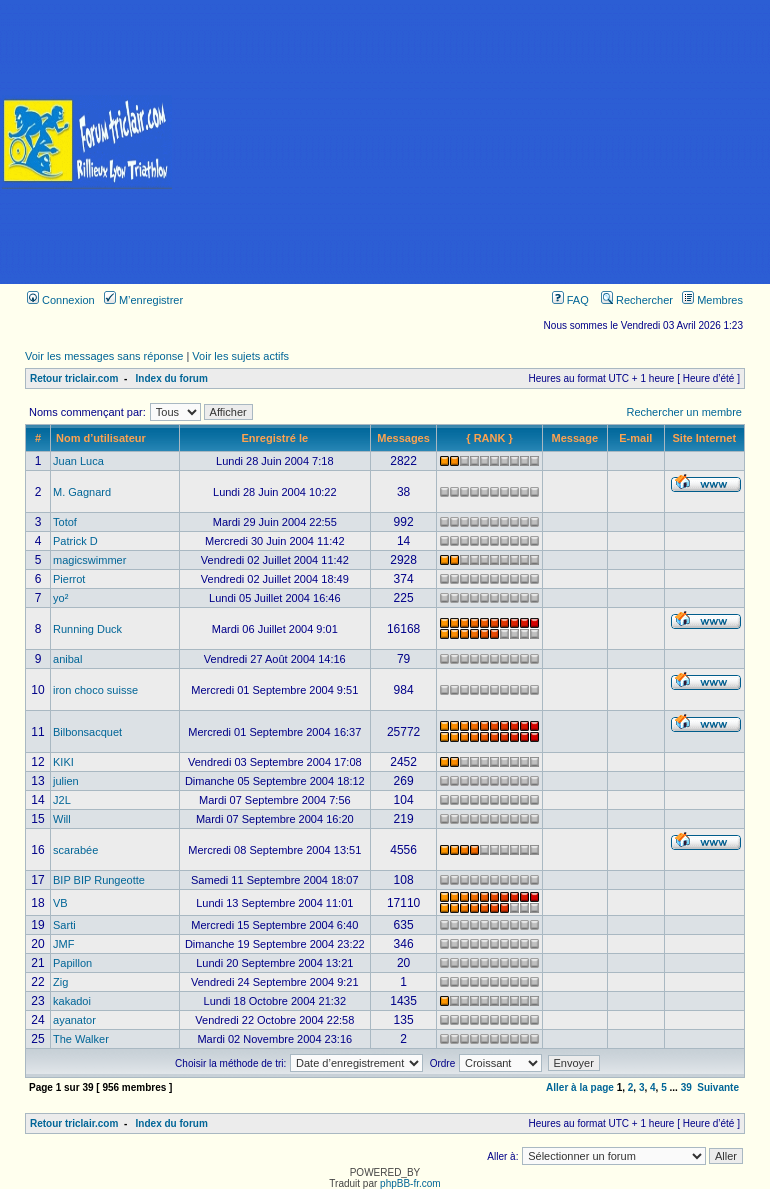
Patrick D (75, 541)
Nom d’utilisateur (101, 438)
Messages (403, 438)
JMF (63, 944)
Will (62, 819)
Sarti (64, 925)
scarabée (75, 850)
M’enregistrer (143, 300)
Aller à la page (580, 1087)
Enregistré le (274, 438)
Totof (65, 522)
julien (66, 781)
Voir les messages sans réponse (104, 356)
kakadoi (72, 1001)
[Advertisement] (472, 142)
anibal (67, 659)
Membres (712, 300)
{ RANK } (489, 438)
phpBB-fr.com (410, 1183)
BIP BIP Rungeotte (99, 880)
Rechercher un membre (684, 412)
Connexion (61, 300)
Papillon (72, 963)
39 (686, 1087)
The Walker (81, 1039)
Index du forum (172, 378)
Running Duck (87, 629)
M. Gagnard (82, 492)
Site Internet (705, 438)
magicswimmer (89, 560)
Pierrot (69, 579)
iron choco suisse (95, 690)
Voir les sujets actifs (240, 356)
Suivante (718, 1087)
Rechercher (637, 300)
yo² (60, 598)
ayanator (74, 1020)
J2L (62, 800)
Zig (60, 982)
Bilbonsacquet (87, 732)
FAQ (570, 300)
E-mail (635, 438)
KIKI (63, 762)
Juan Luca (78, 461)
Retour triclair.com (74, 378)
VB (60, 903)
